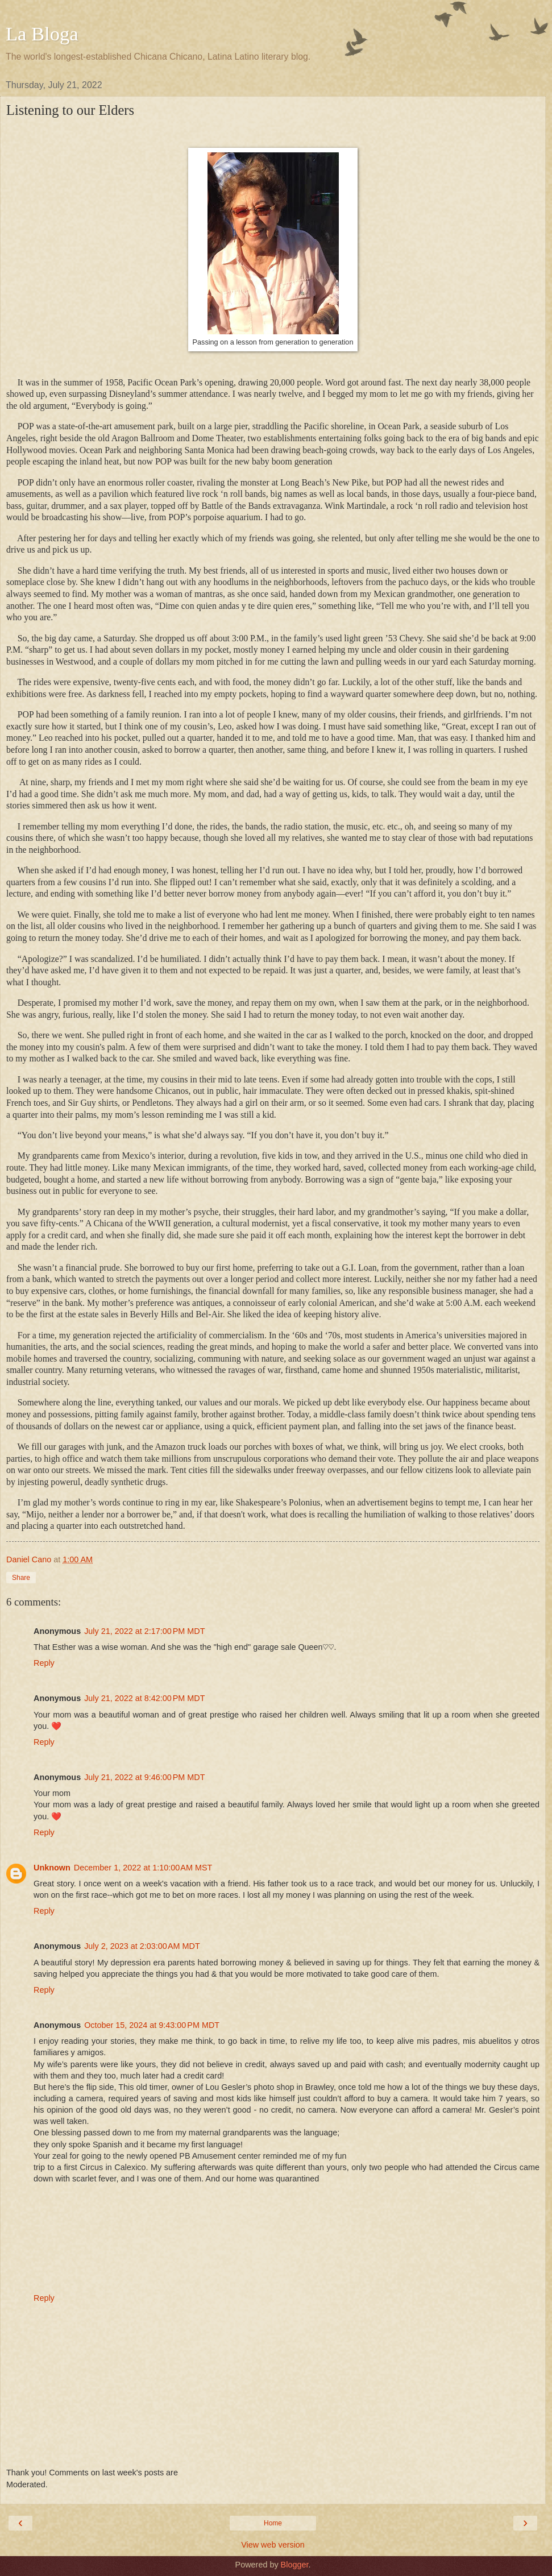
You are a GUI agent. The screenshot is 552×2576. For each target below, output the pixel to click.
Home (273, 2523)
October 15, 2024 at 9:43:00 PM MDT (151, 2025)
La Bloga (42, 33)
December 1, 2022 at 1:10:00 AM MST (143, 1867)
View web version (273, 2544)
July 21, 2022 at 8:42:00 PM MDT (144, 1698)
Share (21, 1578)
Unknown (52, 1867)
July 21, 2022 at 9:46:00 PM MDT (144, 1777)
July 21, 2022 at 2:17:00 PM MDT (144, 1631)
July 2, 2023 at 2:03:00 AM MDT (142, 1946)
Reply (44, 1662)
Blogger (295, 2564)
